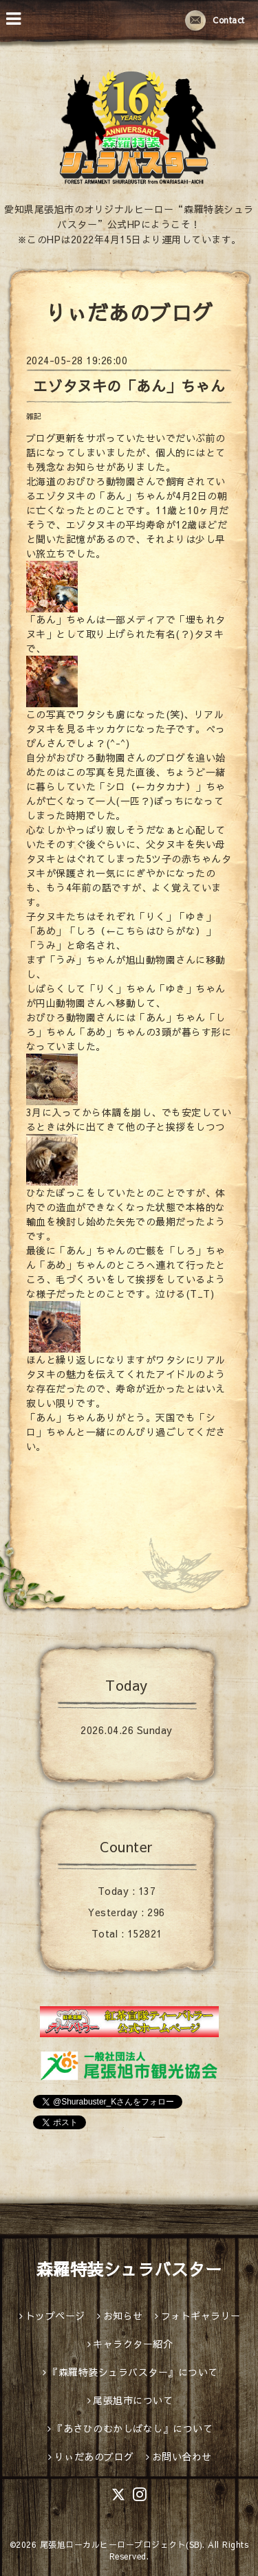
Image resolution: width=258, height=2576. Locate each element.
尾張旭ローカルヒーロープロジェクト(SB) (121, 2544)
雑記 (34, 416)
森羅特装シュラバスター (129, 2268)
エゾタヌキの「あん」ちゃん (129, 386)
